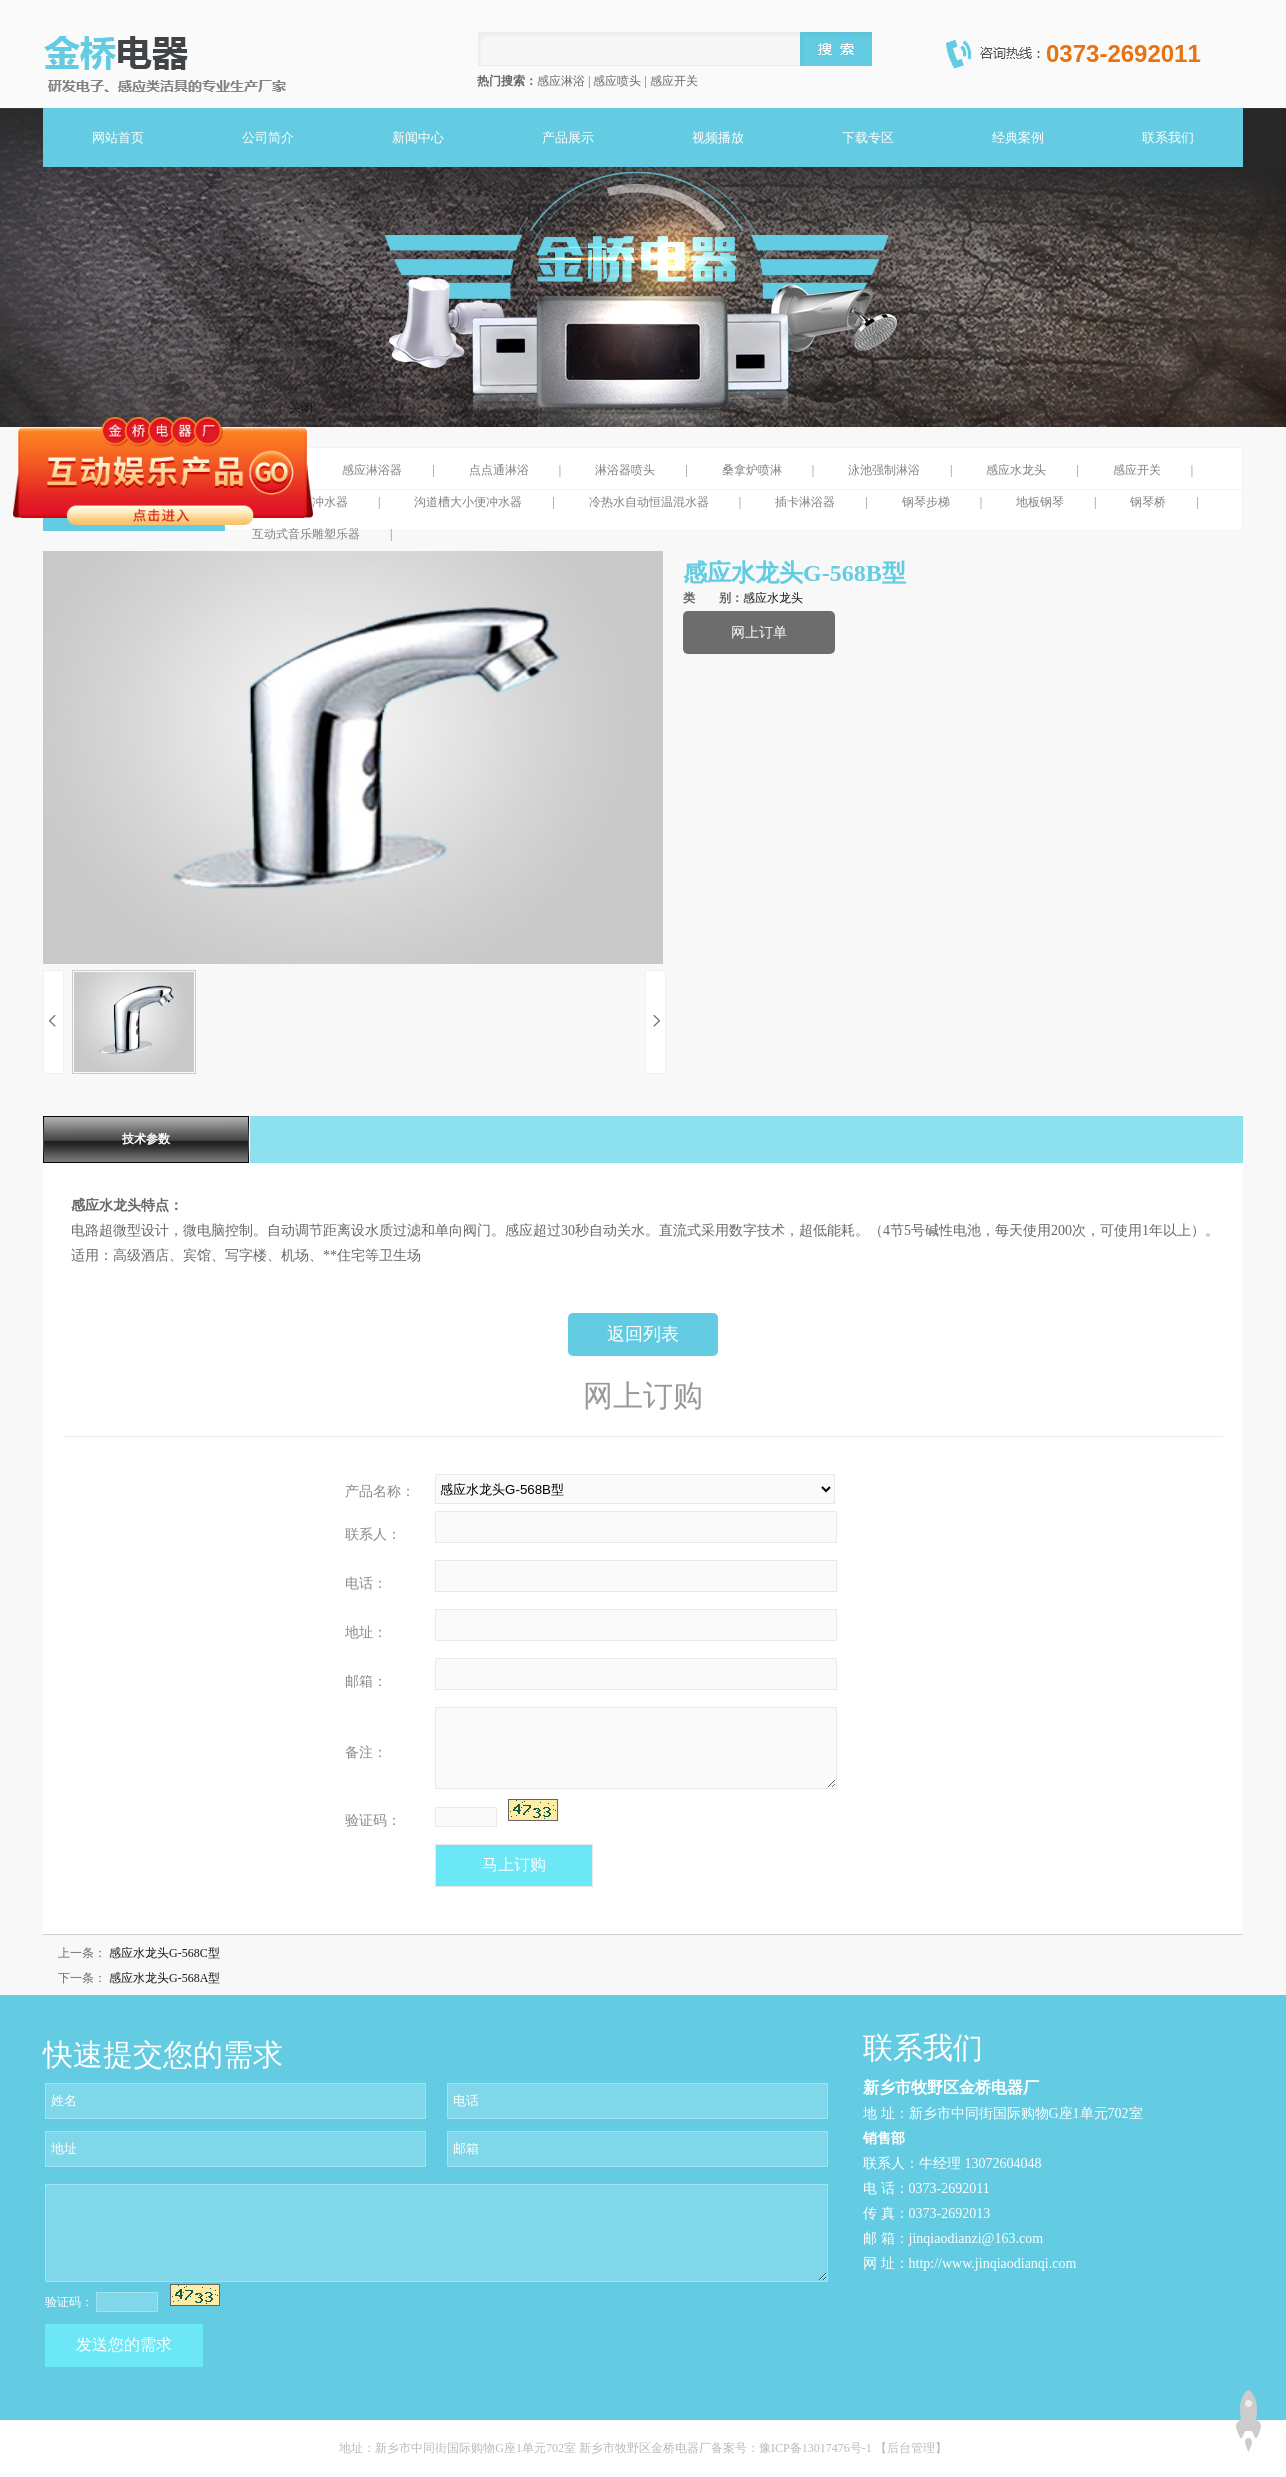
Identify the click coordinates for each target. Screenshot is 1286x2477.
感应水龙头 (1016, 470)
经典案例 (1018, 137)
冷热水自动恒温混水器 (649, 502)
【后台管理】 (911, 2448)
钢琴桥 (1148, 502)
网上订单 (759, 632)
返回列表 (643, 1334)
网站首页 (118, 137)
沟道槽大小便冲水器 (468, 502)
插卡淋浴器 (805, 502)
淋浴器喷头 (625, 470)
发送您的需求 (124, 2344)
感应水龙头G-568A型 (164, 1978)
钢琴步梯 (926, 502)
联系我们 (1168, 137)
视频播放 (718, 137)
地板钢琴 (1040, 502)
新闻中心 (418, 137)
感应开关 (1137, 470)
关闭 (301, 408)
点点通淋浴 (499, 470)
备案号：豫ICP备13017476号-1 (793, 2448)
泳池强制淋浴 (884, 470)
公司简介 (268, 137)
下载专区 (868, 137)
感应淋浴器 (372, 470)
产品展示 (568, 137)
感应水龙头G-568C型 (164, 1953)
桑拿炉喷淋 (752, 470)
